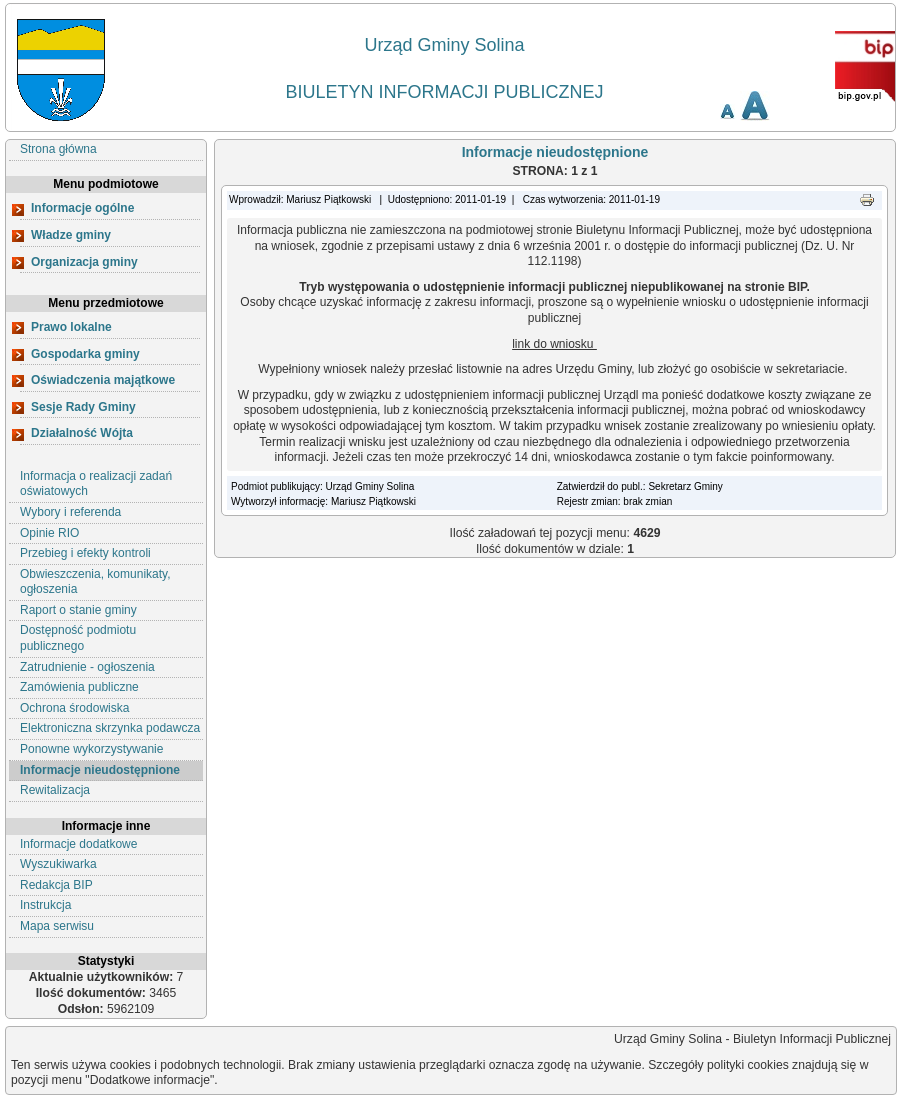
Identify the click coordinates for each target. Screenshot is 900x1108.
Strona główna (58, 149)
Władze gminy (71, 235)
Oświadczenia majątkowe (103, 380)
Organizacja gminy (84, 262)
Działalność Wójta (82, 433)
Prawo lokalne (71, 327)
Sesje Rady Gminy (83, 407)
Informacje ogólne (82, 208)
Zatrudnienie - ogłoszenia (87, 667)
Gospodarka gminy (85, 354)
